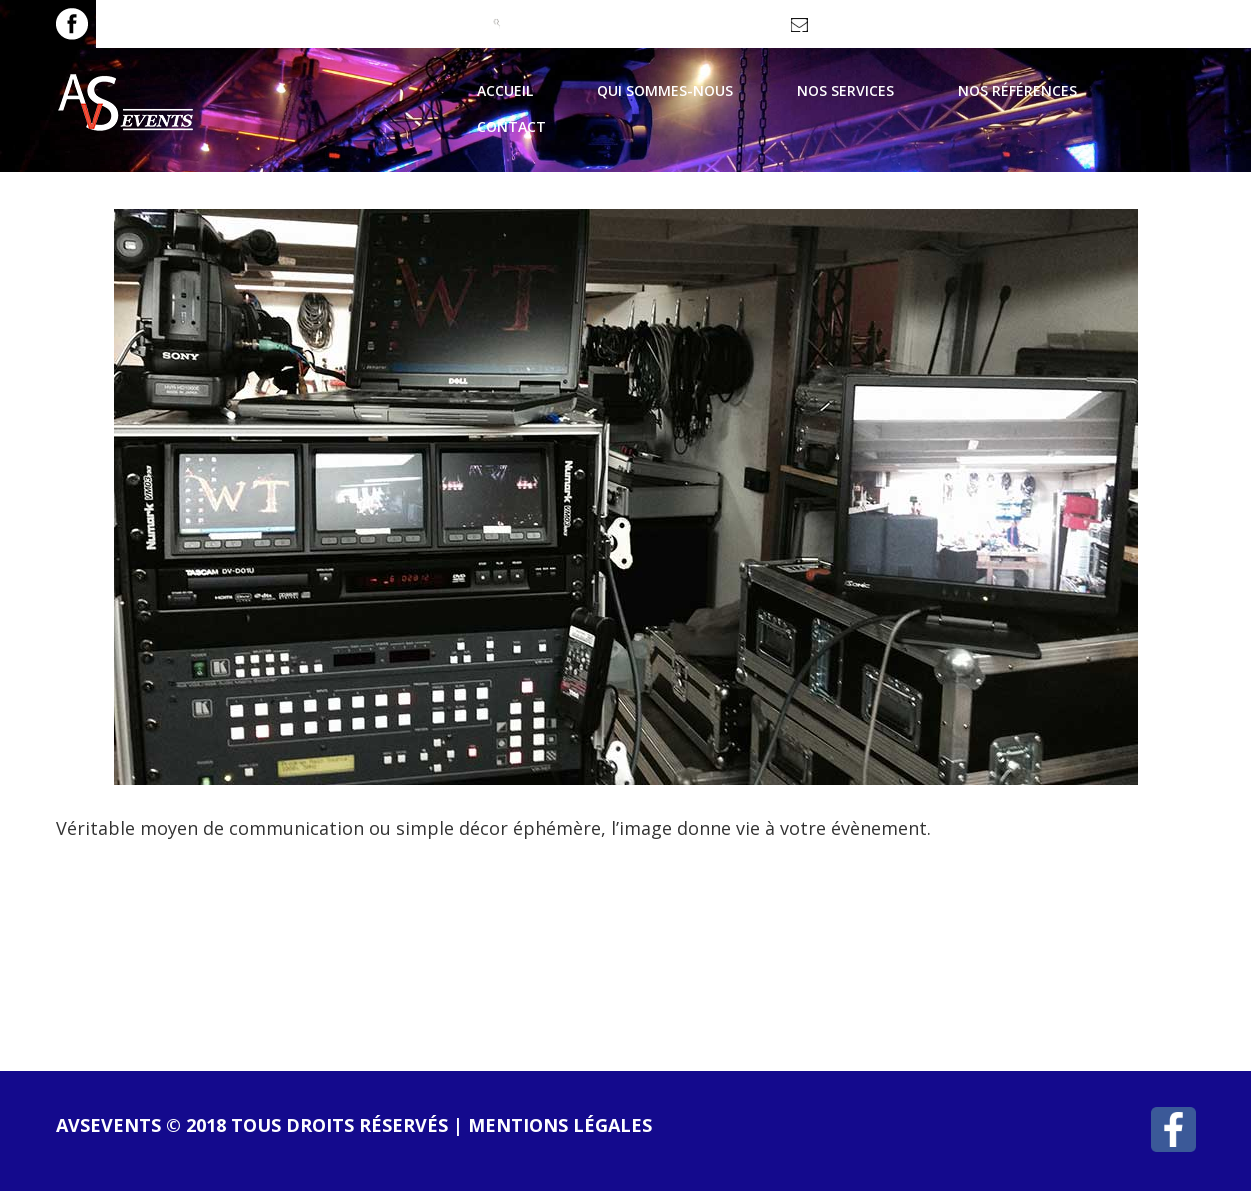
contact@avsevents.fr (880, 31)
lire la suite (146, 929)
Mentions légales (560, 1125)
